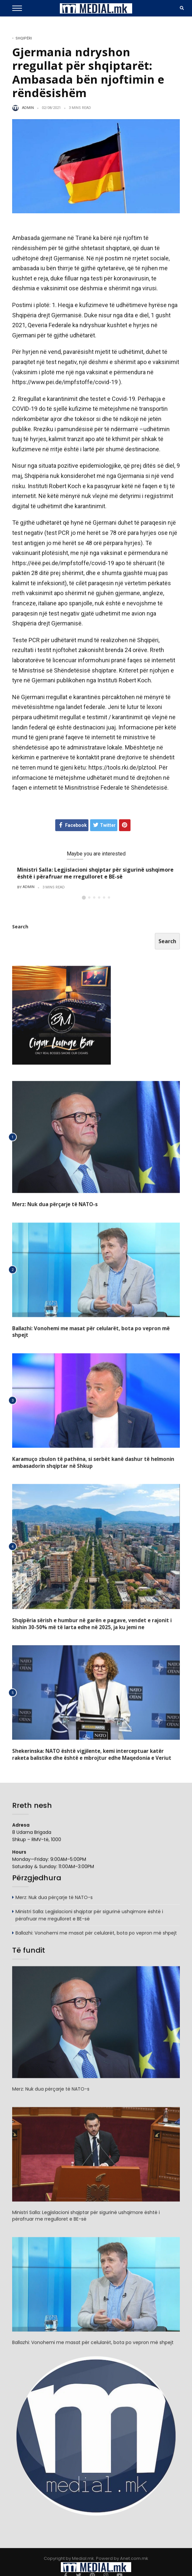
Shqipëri (23, 38)
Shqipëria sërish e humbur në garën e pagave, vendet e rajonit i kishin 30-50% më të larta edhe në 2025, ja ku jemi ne (95, 1618)
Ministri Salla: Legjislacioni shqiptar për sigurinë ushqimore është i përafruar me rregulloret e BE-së (95, 873)
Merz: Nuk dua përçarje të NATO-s (53, 1207)
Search (20, 929)
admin (28, 108)
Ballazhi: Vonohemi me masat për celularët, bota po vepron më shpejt (95, 1330)
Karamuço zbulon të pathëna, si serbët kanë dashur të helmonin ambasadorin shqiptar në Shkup (89, 1457)
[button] (84, 897)
